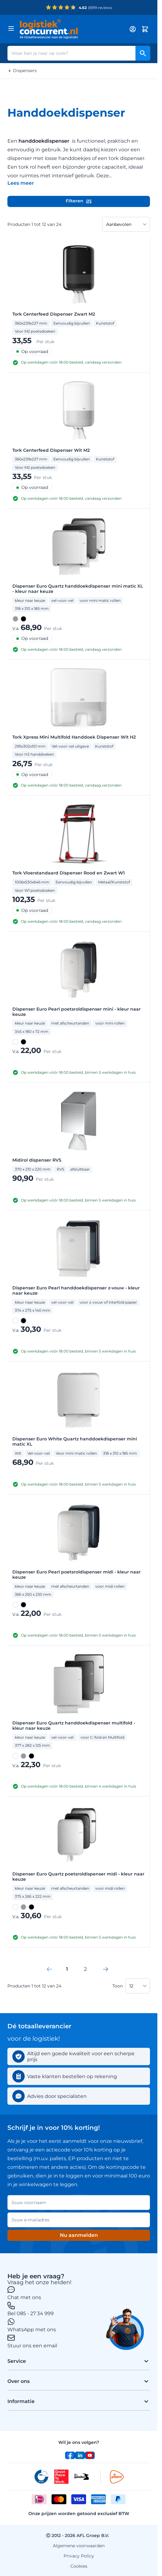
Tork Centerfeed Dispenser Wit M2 (51, 450)
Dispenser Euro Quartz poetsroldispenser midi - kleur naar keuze (78, 1876)
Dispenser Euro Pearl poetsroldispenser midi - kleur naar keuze (76, 1574)
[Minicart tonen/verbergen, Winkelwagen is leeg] (145, 29)
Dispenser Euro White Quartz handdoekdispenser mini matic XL (74, 1441)
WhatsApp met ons (31, 2329)
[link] (49, 1969)
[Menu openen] (11, 28)
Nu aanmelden (79, 2235)
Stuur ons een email (32, 2346)
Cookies (78, 2566)
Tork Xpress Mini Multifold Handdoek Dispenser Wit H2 (74, 737)
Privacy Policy (79, 2556)
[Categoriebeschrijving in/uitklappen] (20, 183)
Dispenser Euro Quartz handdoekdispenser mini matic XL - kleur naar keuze (77, 589)
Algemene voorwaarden (79, 2545)
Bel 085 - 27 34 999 (30, 2313)
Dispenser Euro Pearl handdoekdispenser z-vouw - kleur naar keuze (76, 1290)
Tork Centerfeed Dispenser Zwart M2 (53, 314)
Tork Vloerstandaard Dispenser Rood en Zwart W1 (68, 873)
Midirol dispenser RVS (36, 1160)
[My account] (133, 29)
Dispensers (25, 70)
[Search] (142, 53)
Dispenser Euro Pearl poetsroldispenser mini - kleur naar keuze (76, 1012)
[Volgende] (105, 1969)
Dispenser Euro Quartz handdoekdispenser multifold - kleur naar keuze (73, 1725)
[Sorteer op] (126, 224)
